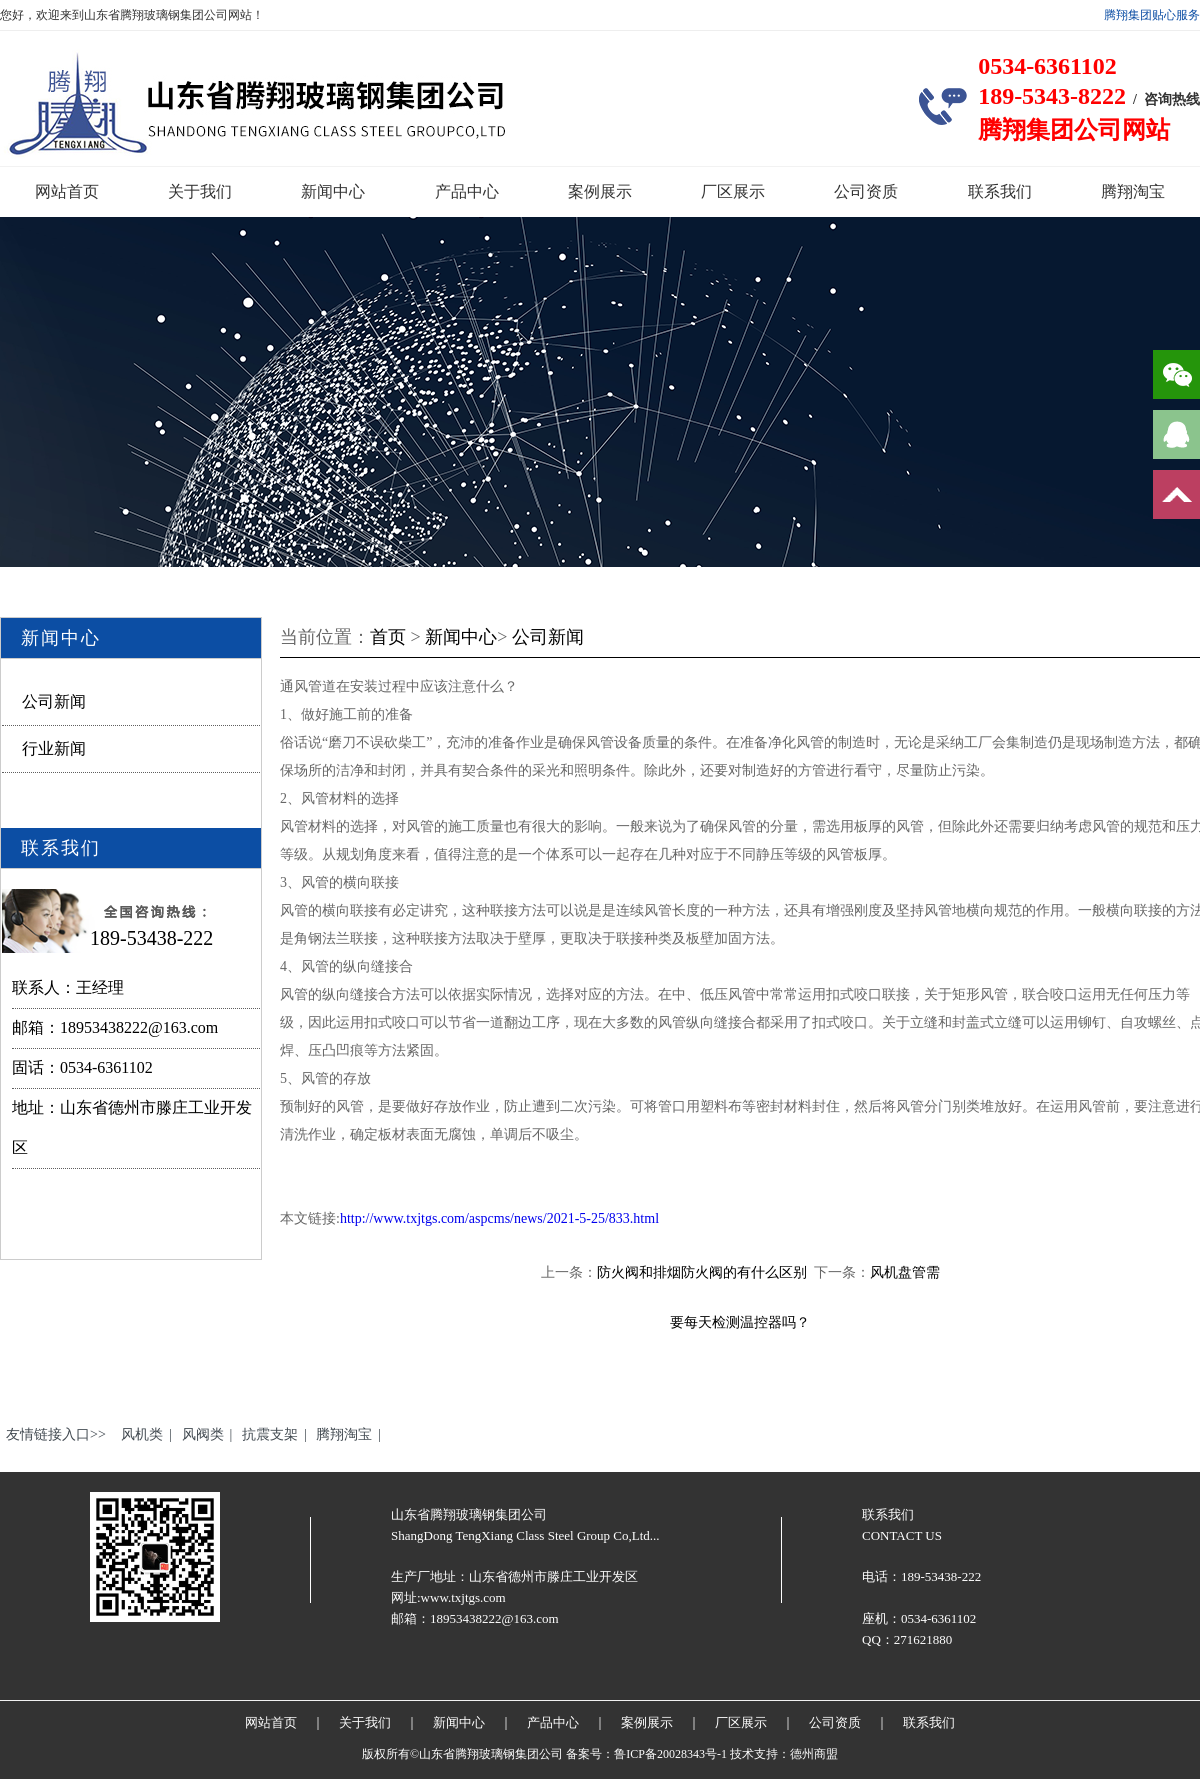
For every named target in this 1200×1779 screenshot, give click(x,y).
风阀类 (203, 1434)
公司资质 (866, 191)
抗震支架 (270, 1434)
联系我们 (1000, 191)
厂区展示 (733, 191)
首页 (388, 637)
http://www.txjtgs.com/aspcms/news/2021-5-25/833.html (499, 1218)
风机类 (142, 1434)
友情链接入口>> (56, 1434)
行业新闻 (54, 748)
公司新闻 (54, 701)
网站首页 (67, 191)
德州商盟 (814, 1754)
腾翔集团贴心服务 (1152, 15)
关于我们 (200, 191)
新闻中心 (333, 191)
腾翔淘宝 (1133, 191)
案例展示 (600, 191)
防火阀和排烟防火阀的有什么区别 (702, 1272)
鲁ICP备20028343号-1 (670, 1754)
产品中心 (467, 191)
